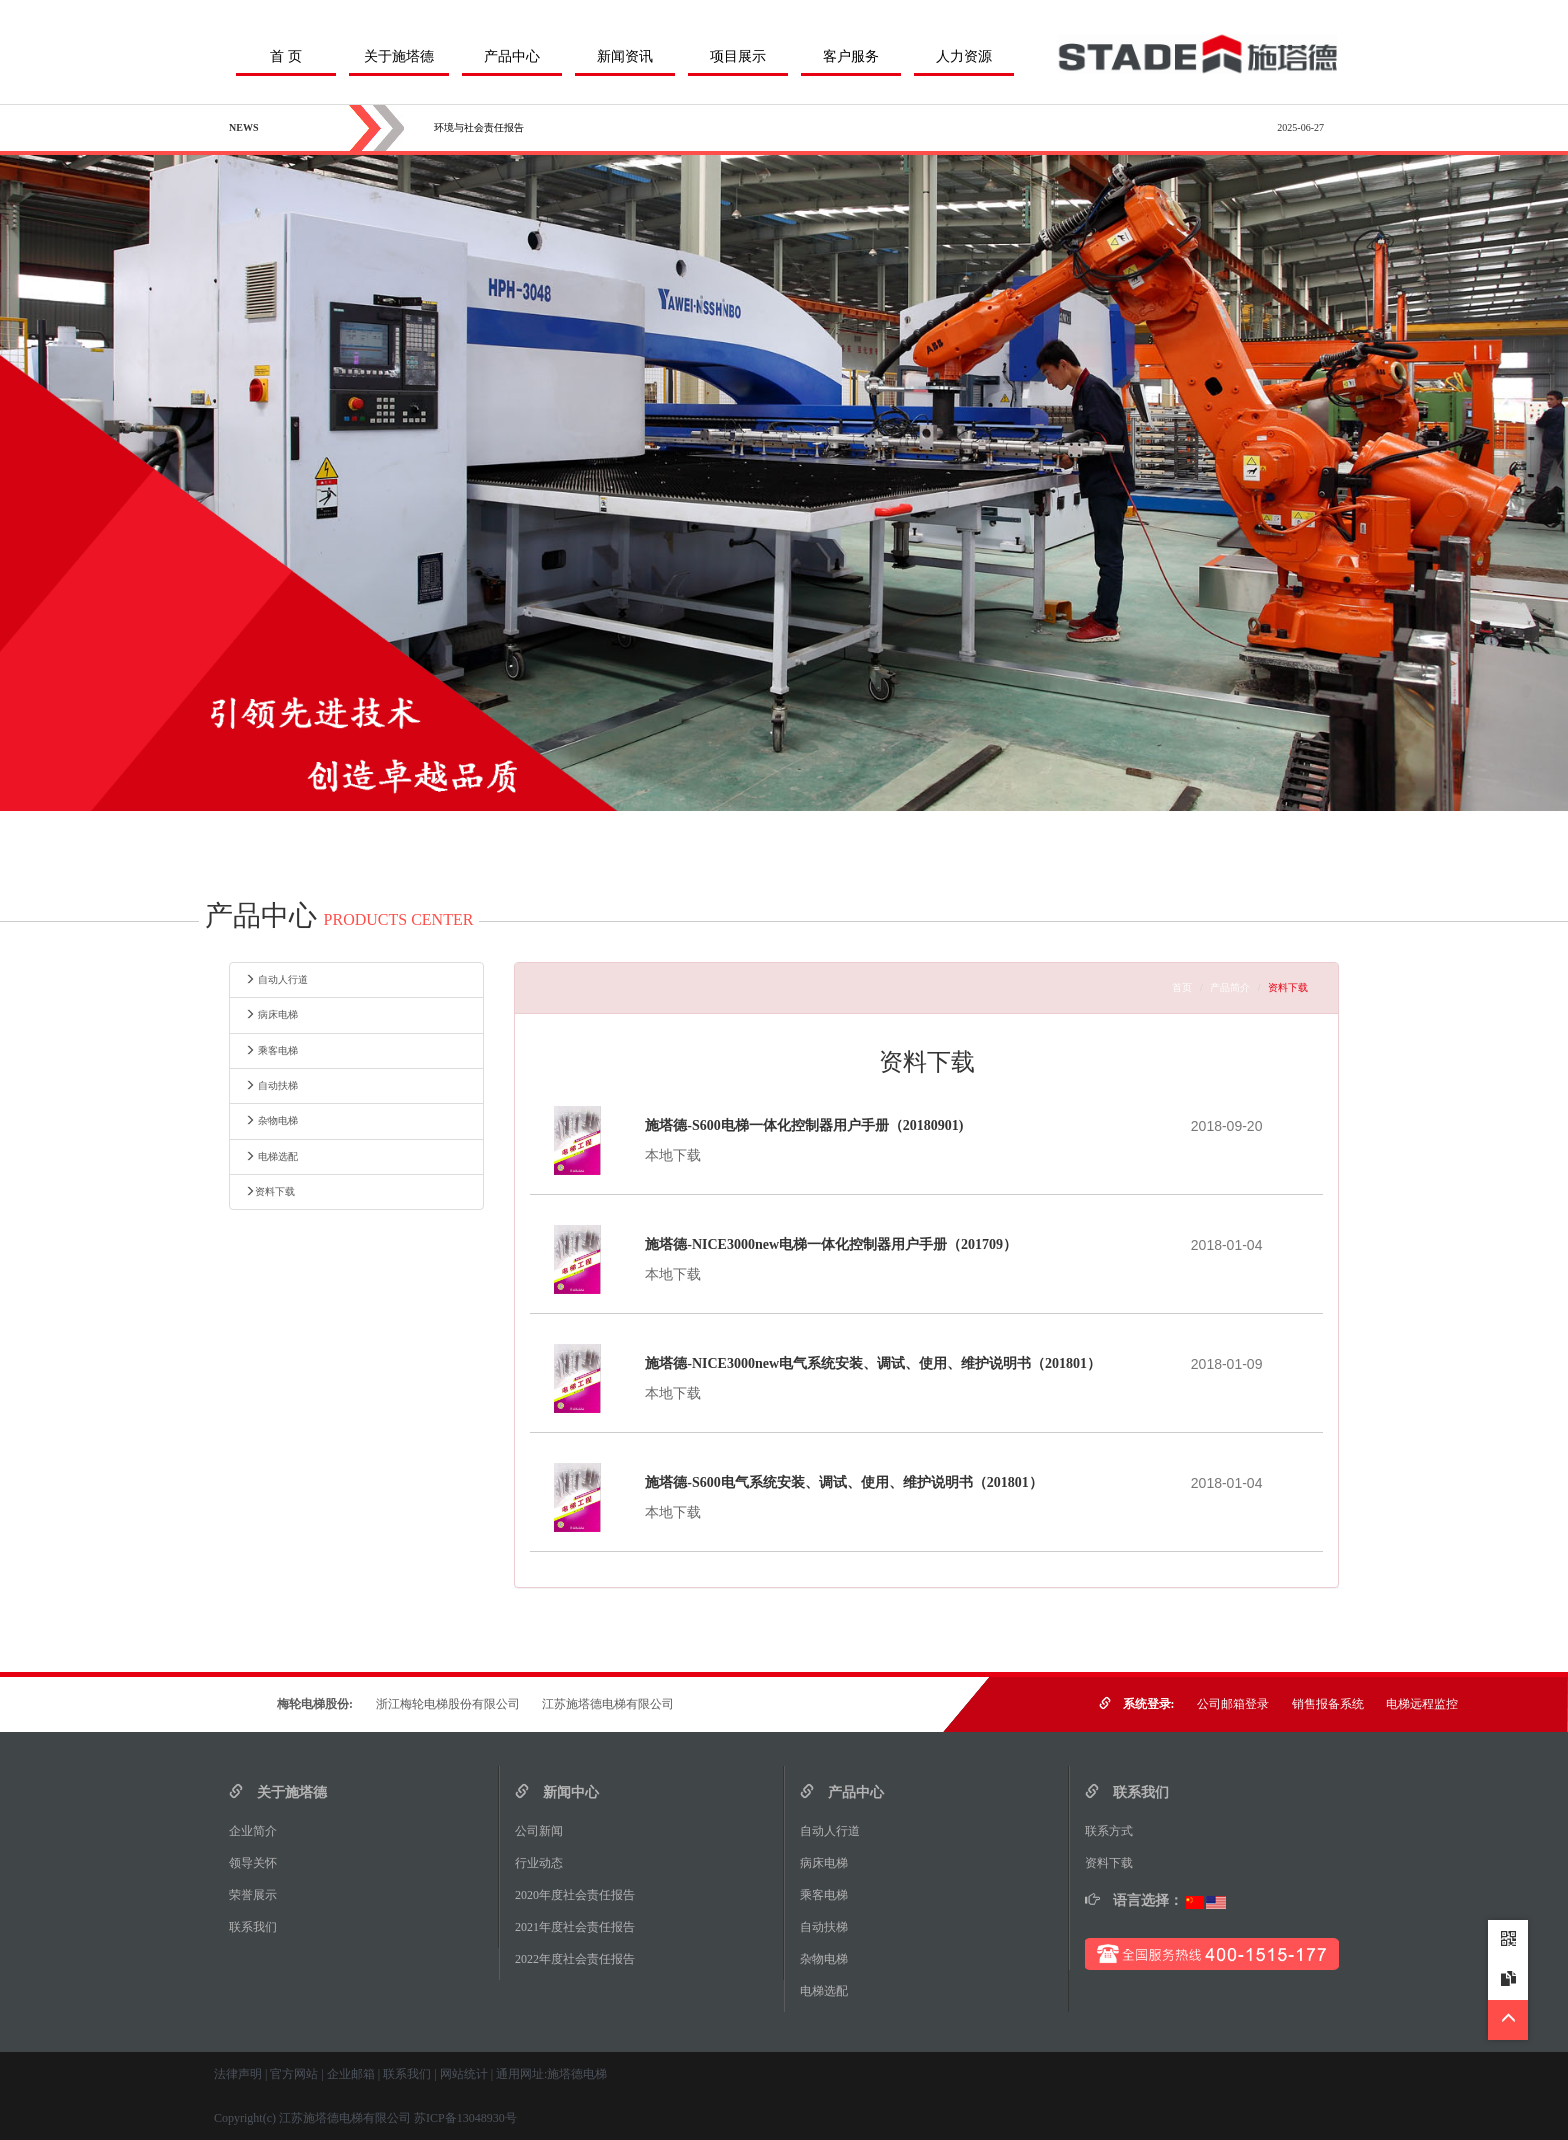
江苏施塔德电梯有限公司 (608, 1704)
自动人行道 (276, 979)
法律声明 (238, 2074)
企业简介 (259, 1831)
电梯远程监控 (1422, 1704)
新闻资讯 (625, 56)
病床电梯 (271, 1014)
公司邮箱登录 (1233, 1704)
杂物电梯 (271, 1120)
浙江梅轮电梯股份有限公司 (448, 1704)
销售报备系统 (1328, 1704)
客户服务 (851, 56)
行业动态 (545, 1863)
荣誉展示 (259, 1895)
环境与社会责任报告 (479, 127)
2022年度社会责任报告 (581, 1959)
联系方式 (1115, 1831)
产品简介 (1230, 987)
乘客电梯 (271, 1050)
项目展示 (738, 56)
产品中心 (512, 56)
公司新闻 (545, 1831)
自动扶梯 (271, 1085)
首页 (1182, 987)
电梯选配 (271, 1156)
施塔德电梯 (577, 2074)
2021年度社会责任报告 (581, 1927)
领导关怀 (259, 1863)
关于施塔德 (399, 56)
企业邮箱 (351, 2074)
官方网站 (294, 2074)
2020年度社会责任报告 (581, 1895)
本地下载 (673, 1155)
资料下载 (270, 1191)
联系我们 (259, 1927)
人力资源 (964, 56)
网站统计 (464, 2074)
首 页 (286, 56)
